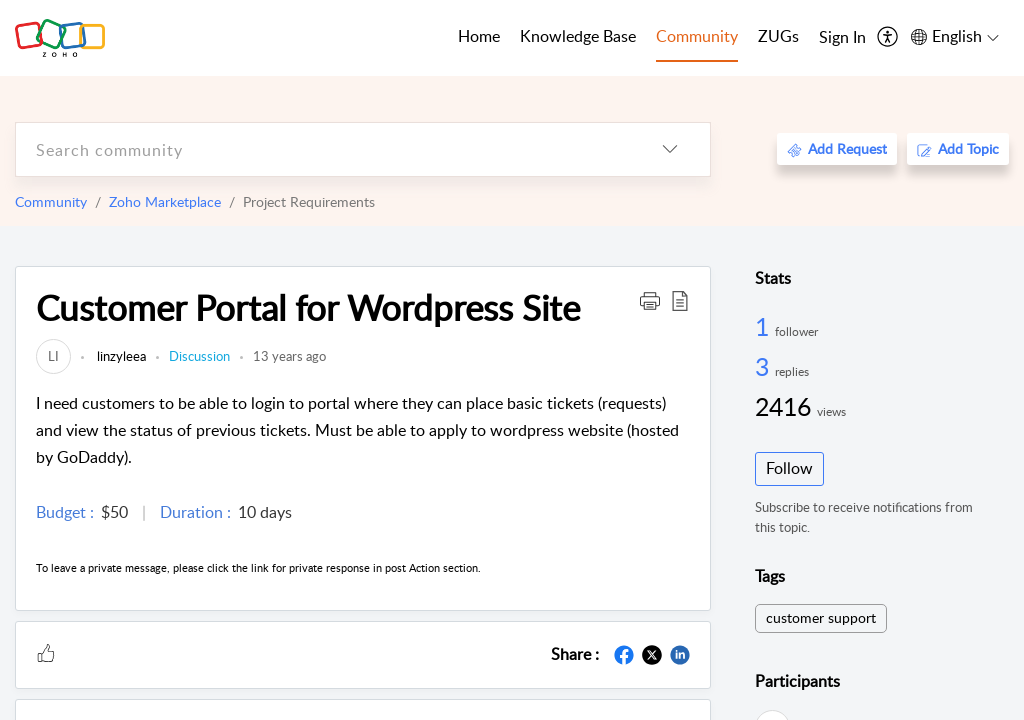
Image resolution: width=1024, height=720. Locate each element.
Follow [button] (789, 468)
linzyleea (120, 356)
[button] (650, 300)
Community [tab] (697, 36)
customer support (821, 617)
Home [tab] (479, 36)
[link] (53, 356)
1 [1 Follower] (765, 326)
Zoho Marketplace (165, 201)
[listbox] (670, 149)
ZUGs (778, 36)
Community (51, 201)
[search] (323, 149)
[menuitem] (842, 38)
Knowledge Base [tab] (578, 36)
